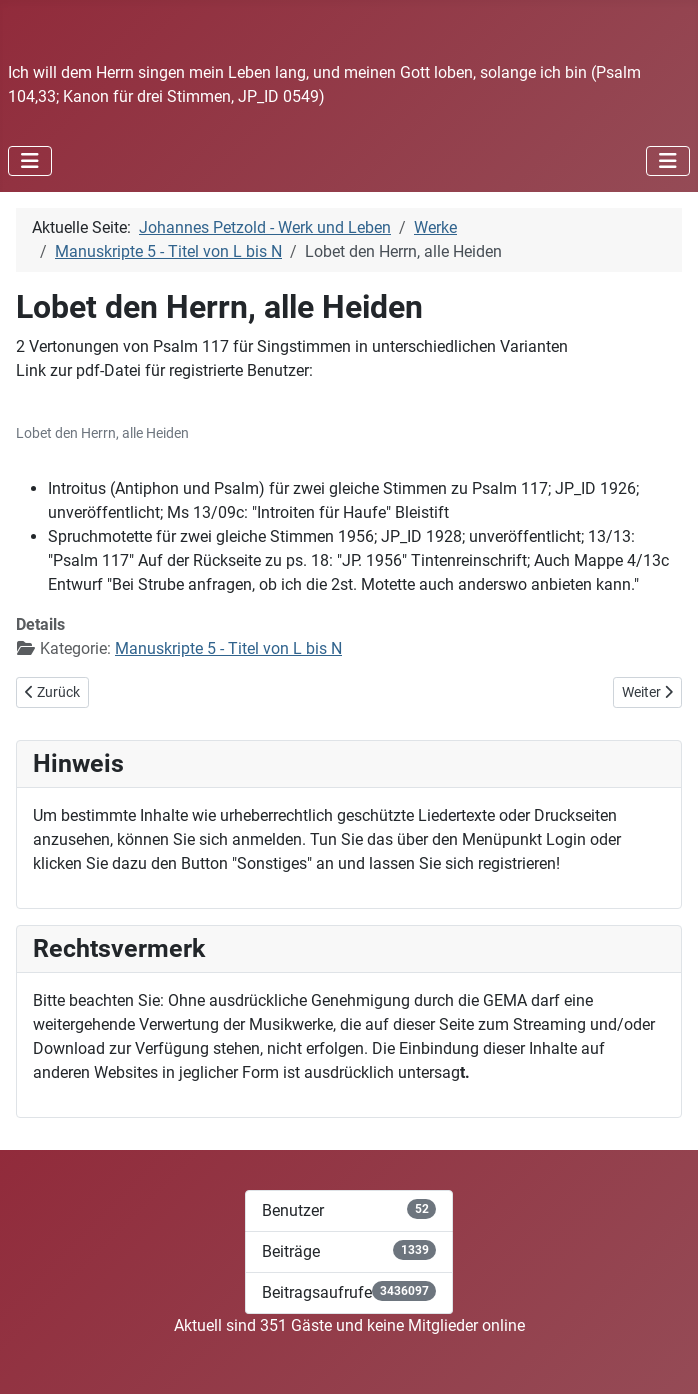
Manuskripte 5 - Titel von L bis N (228, 648)
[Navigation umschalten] (30, 161)
